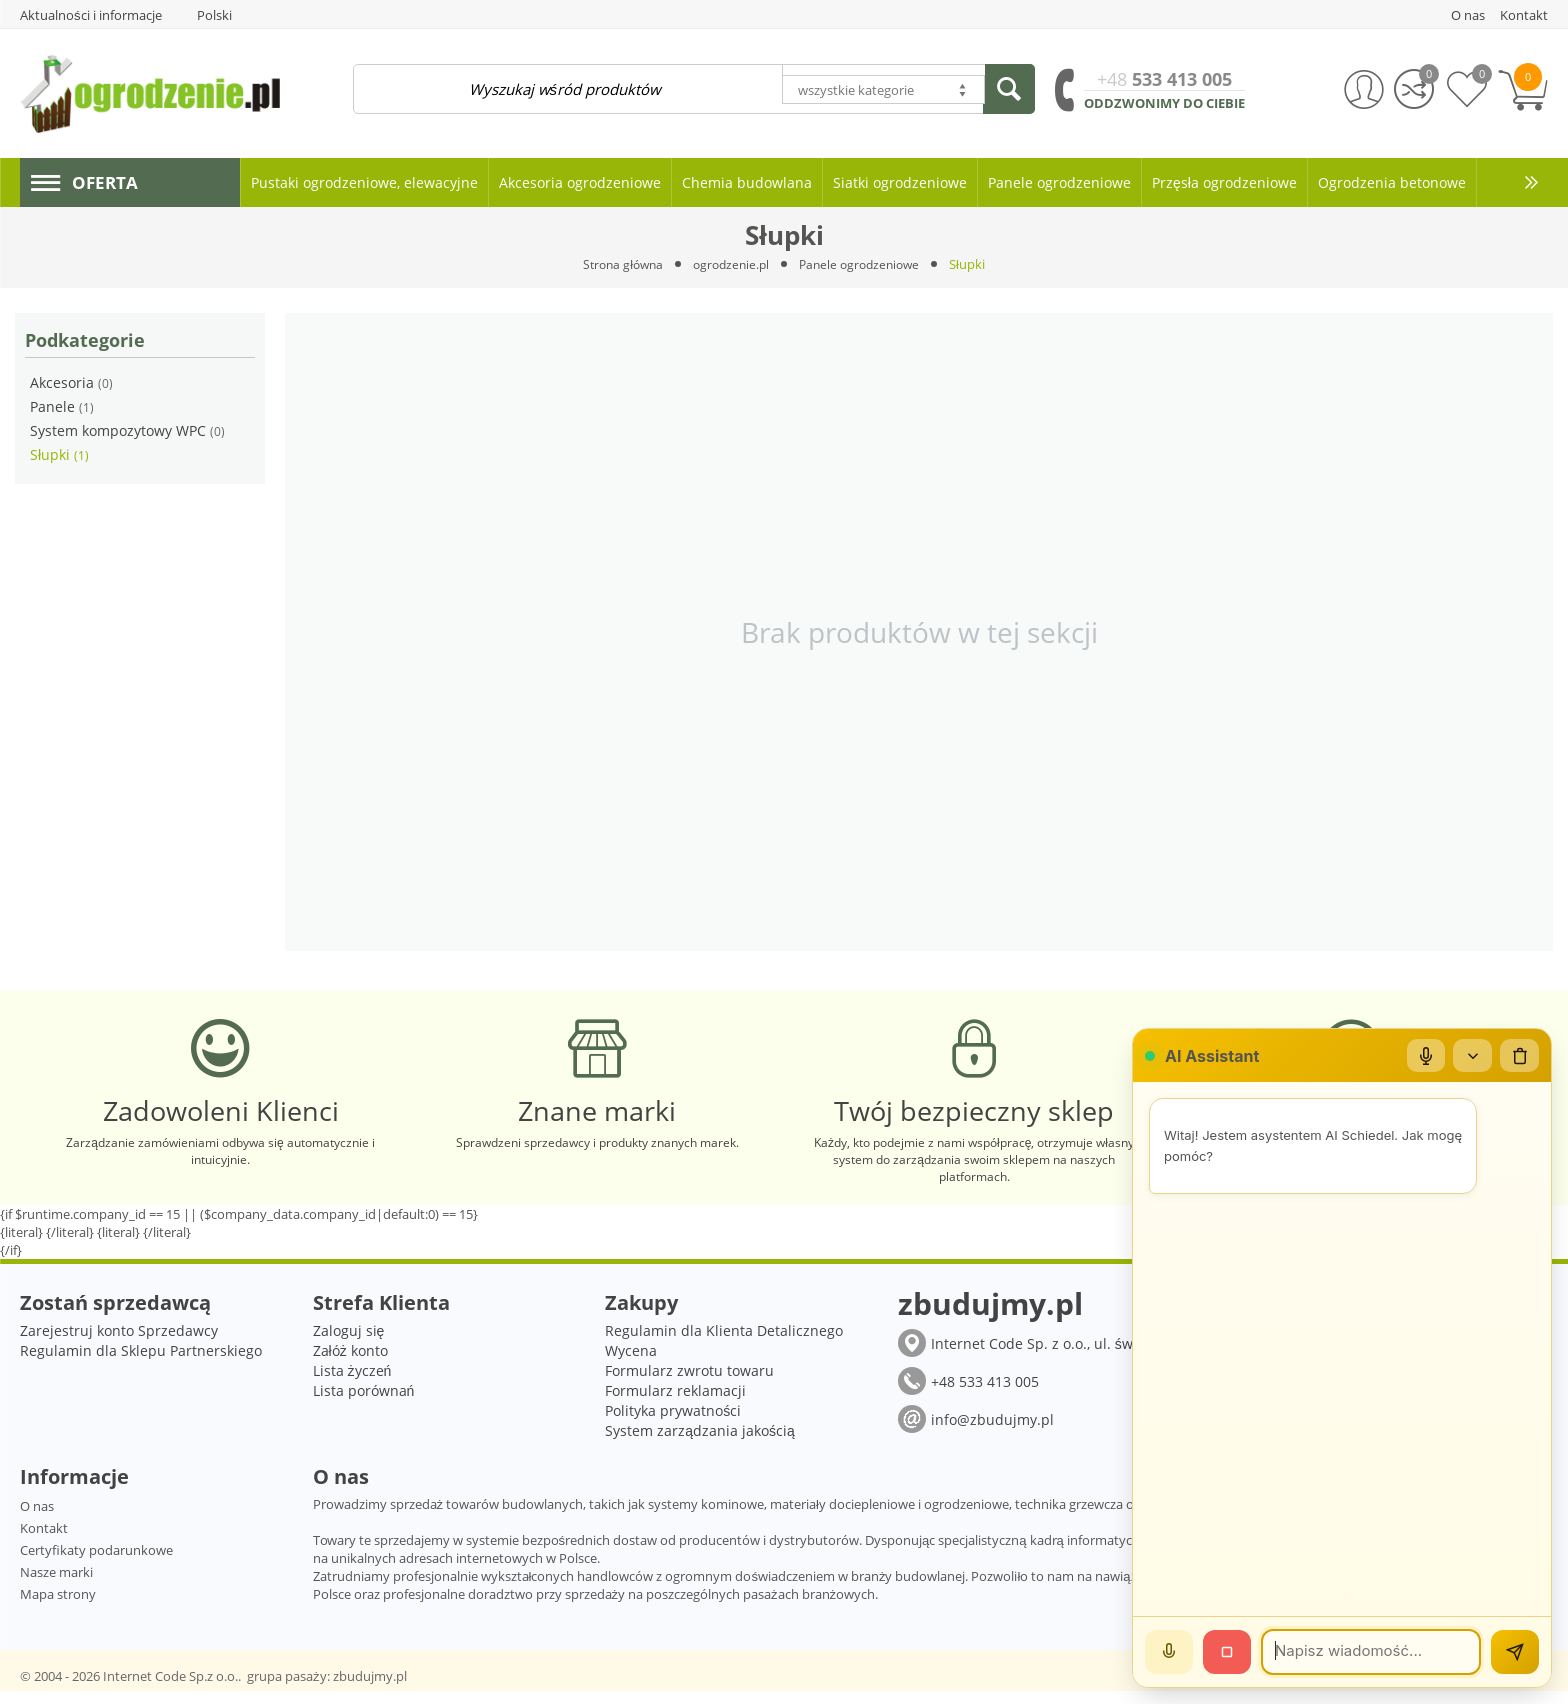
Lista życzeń (352, 1383)
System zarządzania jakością (700, 1443)
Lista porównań (364, 1403)
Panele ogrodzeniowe (865, 264)
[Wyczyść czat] (1519, 1056)
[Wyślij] (1515, 1652)
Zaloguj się (349, 1343)
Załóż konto (350, 1363)
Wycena (631, 1363)
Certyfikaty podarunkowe (96, 1563)
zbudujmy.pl (370, 1689)
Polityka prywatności (673, 1423)
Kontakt (44, 1541)
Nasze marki (56, 1585)
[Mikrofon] (1423, 1056)
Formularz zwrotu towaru (689, 1383)
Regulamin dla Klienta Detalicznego (724, 1343)
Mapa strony (58, 1607)
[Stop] (1227, 1652)
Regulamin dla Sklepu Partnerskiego (141, 1363)
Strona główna (617, 264)
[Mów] (1169, 1652)
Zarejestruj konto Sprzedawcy (119, 1343)
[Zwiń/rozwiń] (1471, 1056)
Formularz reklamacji (675, 1403)
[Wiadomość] (1371, 1652)
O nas (37, 1519)
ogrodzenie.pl (730, 264)
